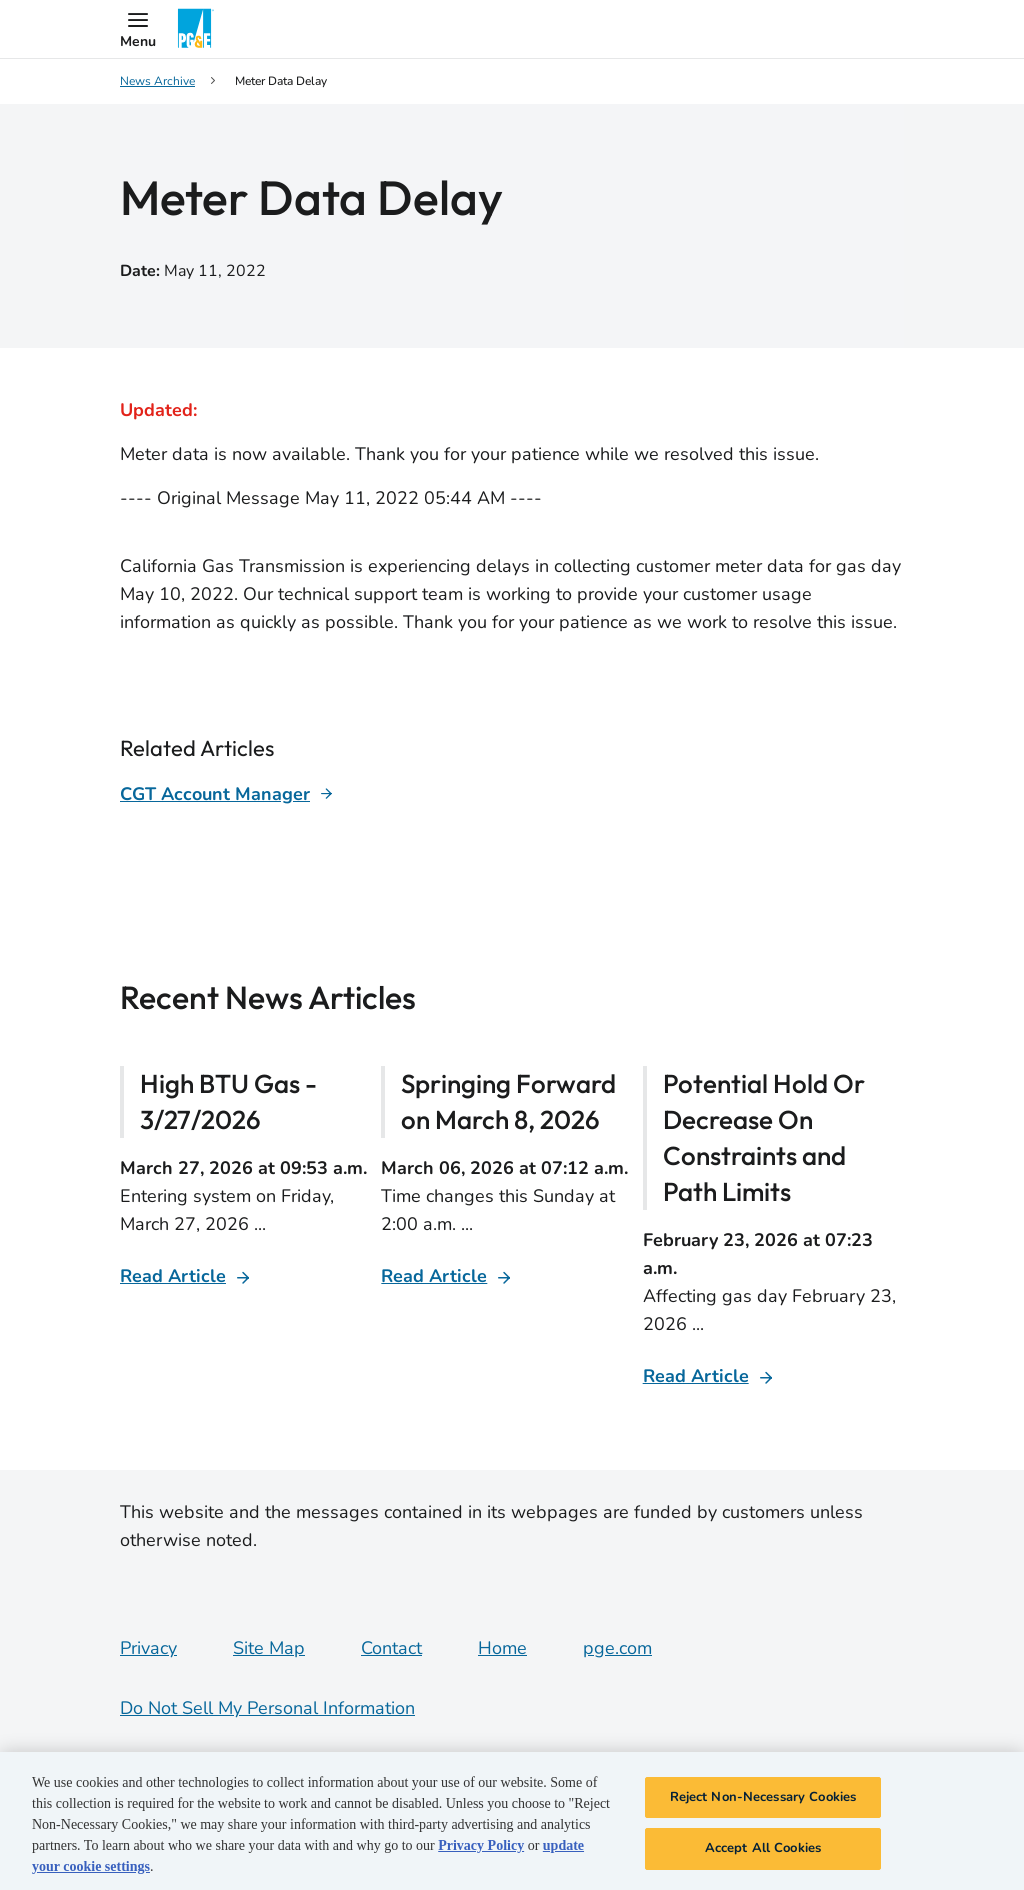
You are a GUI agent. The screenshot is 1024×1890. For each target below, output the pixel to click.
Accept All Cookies (763, 1848)
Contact (391, 1648)
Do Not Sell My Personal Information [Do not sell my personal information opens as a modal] (267, 1708)
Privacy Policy (481, 1845)
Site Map (269, 1648)
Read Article (173, 1276)
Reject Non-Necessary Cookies (763, 1797)
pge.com (617, 1648)
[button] (138, 29)
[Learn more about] (227, 794)
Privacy (148, 1648)
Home (502, 1648)
